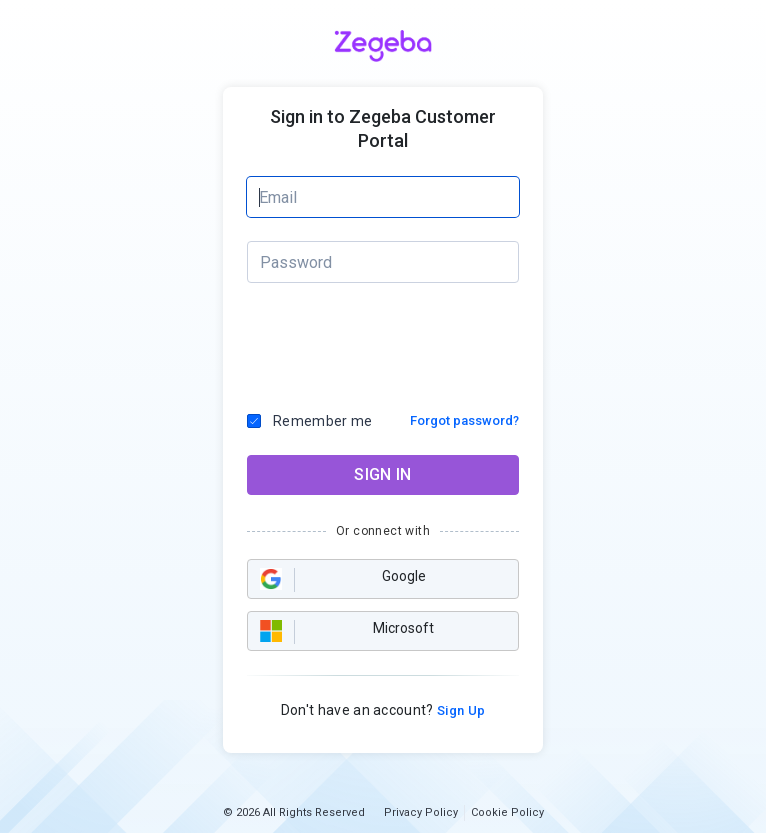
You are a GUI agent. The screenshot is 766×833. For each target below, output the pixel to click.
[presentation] (384, 342)
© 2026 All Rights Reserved (294, 812)
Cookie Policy (507, 812)
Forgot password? (464, 420)
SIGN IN (382, 474)
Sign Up (460, 710)
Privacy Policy (421, 812)
